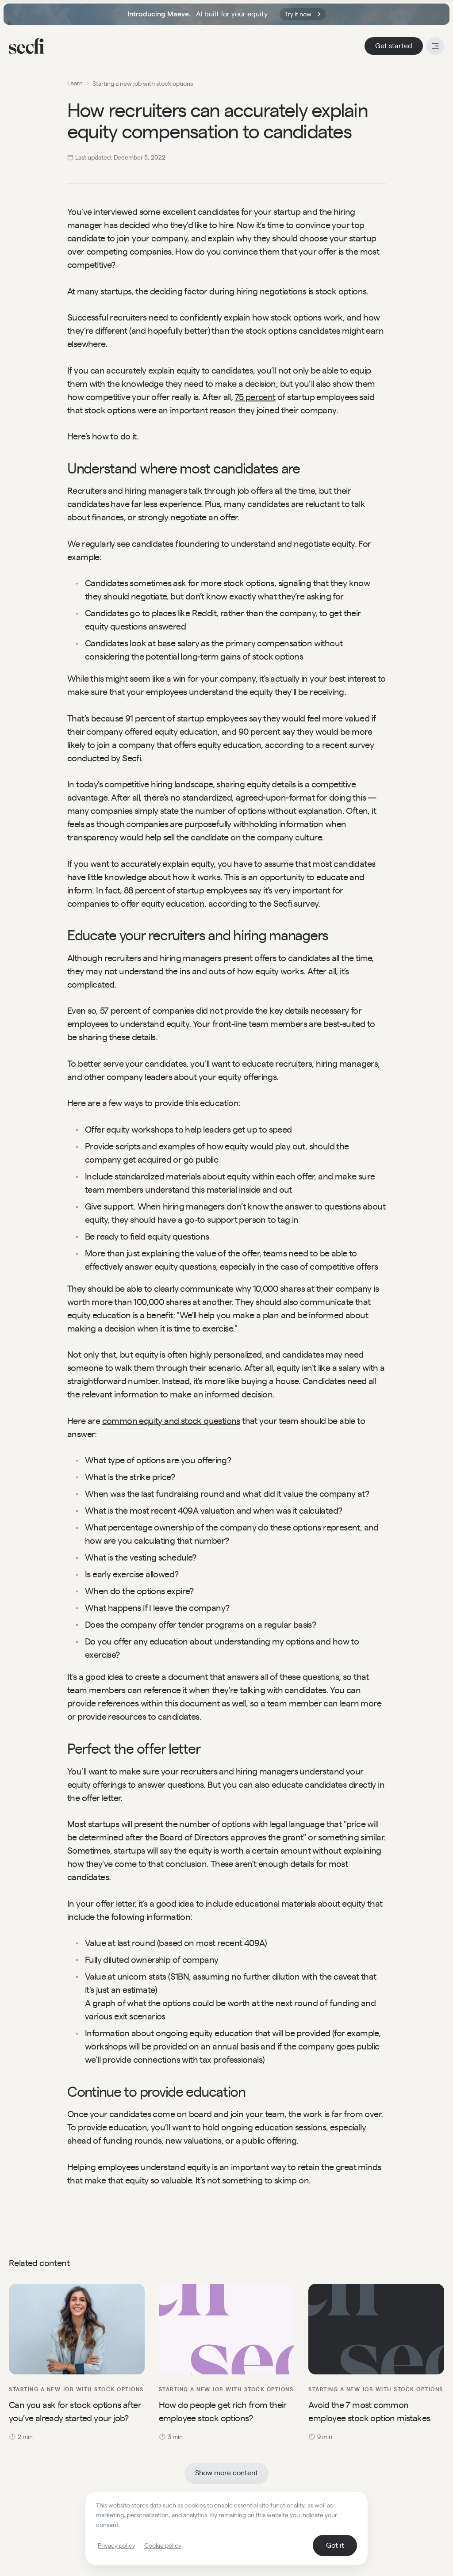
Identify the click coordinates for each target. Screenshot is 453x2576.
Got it (335, 2545)
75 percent (255, 397)
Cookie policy (162, 2545)
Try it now (302, 14)
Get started (393, 46)
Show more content (226, 2473)
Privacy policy (116, 2545)
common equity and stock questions (171, 1421)
